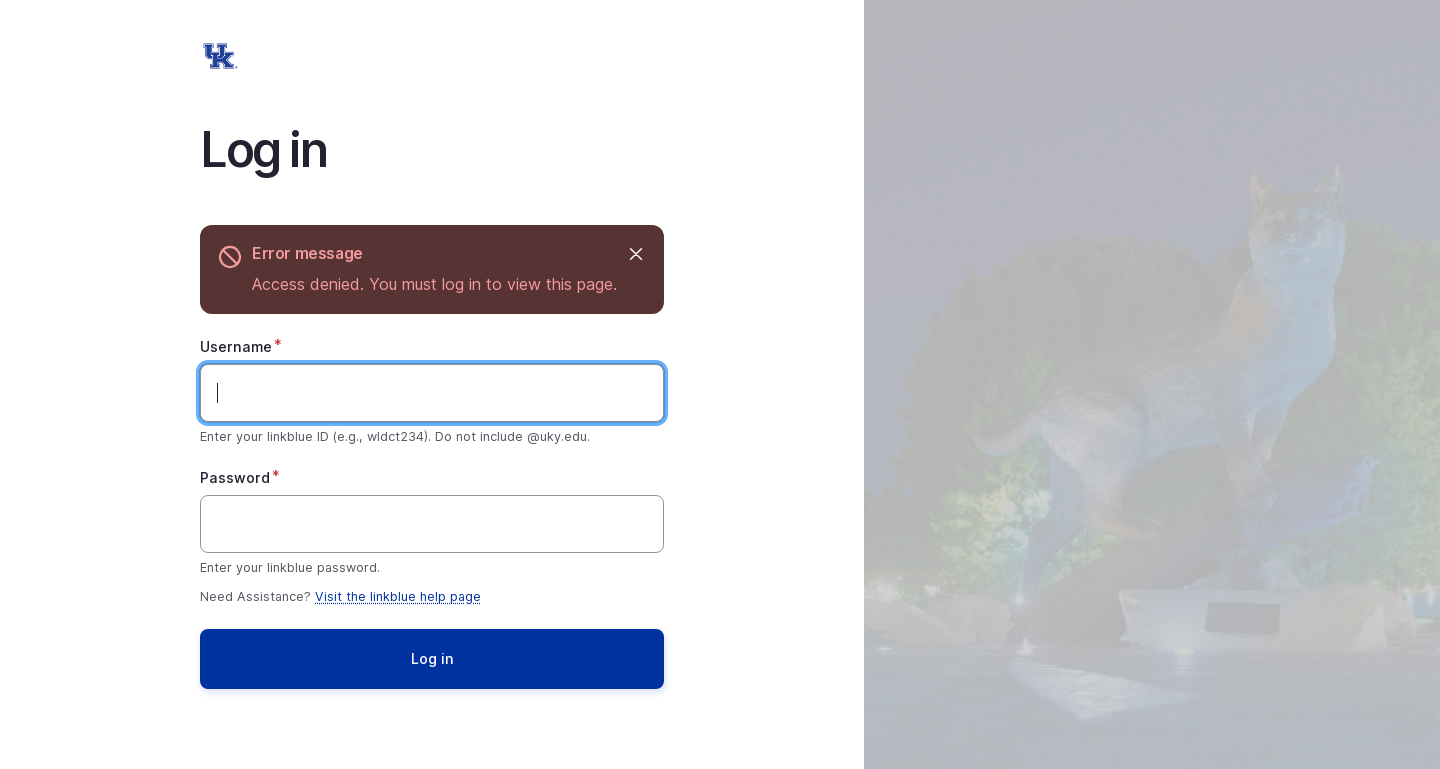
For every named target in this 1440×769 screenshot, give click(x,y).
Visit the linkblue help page (398, 596)
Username (236, 346)
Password (235, 477)
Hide (634, 253)
